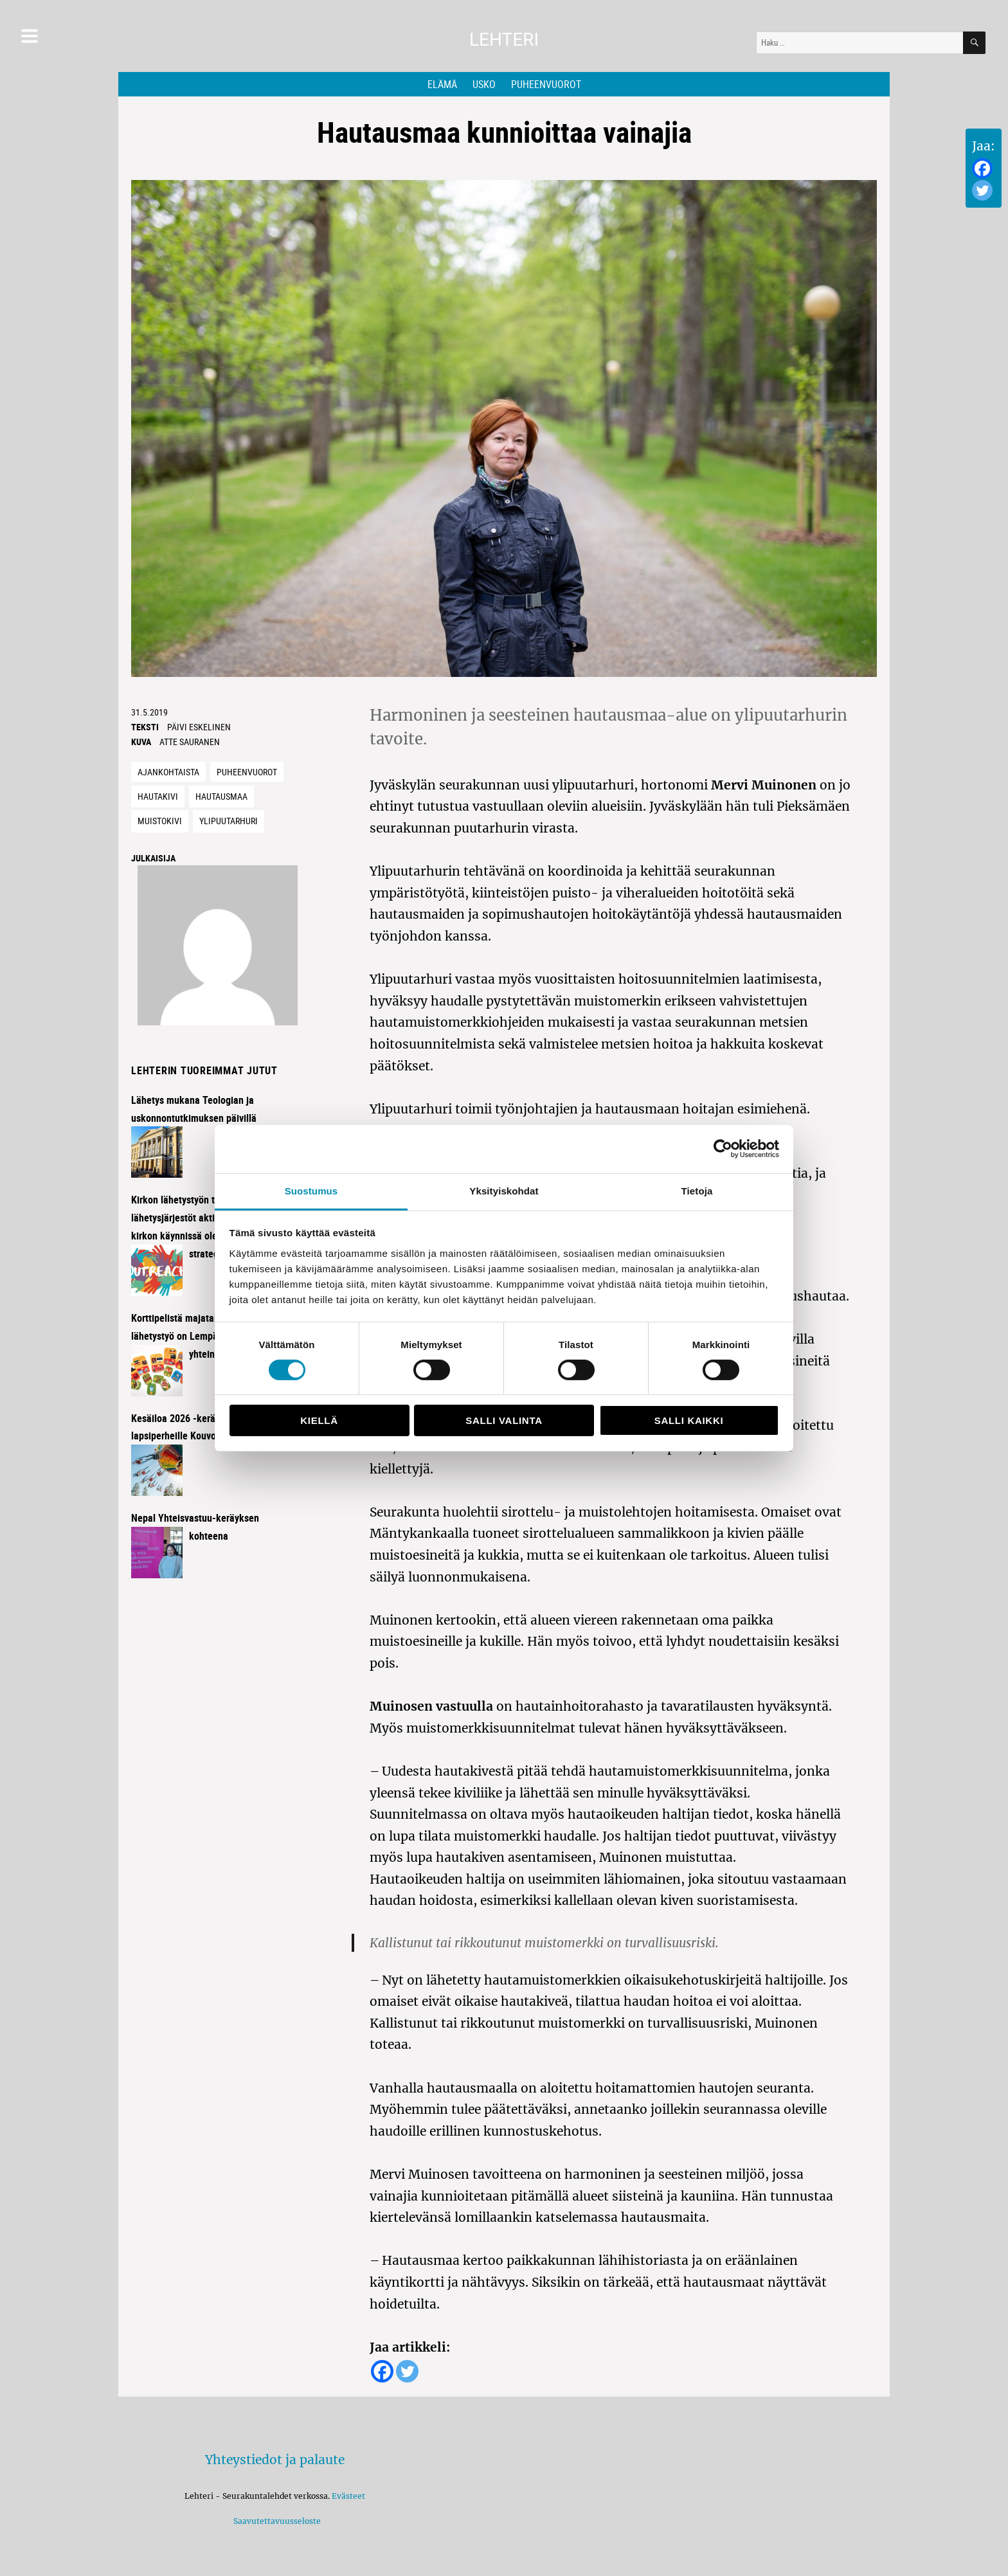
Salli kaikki (689, 1420)
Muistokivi (160, 821)
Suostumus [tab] (311, 1190)
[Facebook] (982, 168)
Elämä (442, 84)
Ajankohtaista (168, 772)
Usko (484, 84)
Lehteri (504, 39)
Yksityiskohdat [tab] (503, 1190)
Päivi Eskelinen (199, 727)
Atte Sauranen (189, 741)
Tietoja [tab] (697, 1190)
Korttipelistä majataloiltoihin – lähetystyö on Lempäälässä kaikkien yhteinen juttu (207, 1336)
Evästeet (348, 2496)
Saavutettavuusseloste (275, 2521)
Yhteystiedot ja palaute (275, 2459)
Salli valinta (503, 1420)
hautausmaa (221, 796)
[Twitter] (982, 190)
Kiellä (319, 1420)
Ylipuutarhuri (228, 821)
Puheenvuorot (546, 84)
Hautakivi (158, 796)
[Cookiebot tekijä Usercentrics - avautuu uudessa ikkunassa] (723, 1148)
